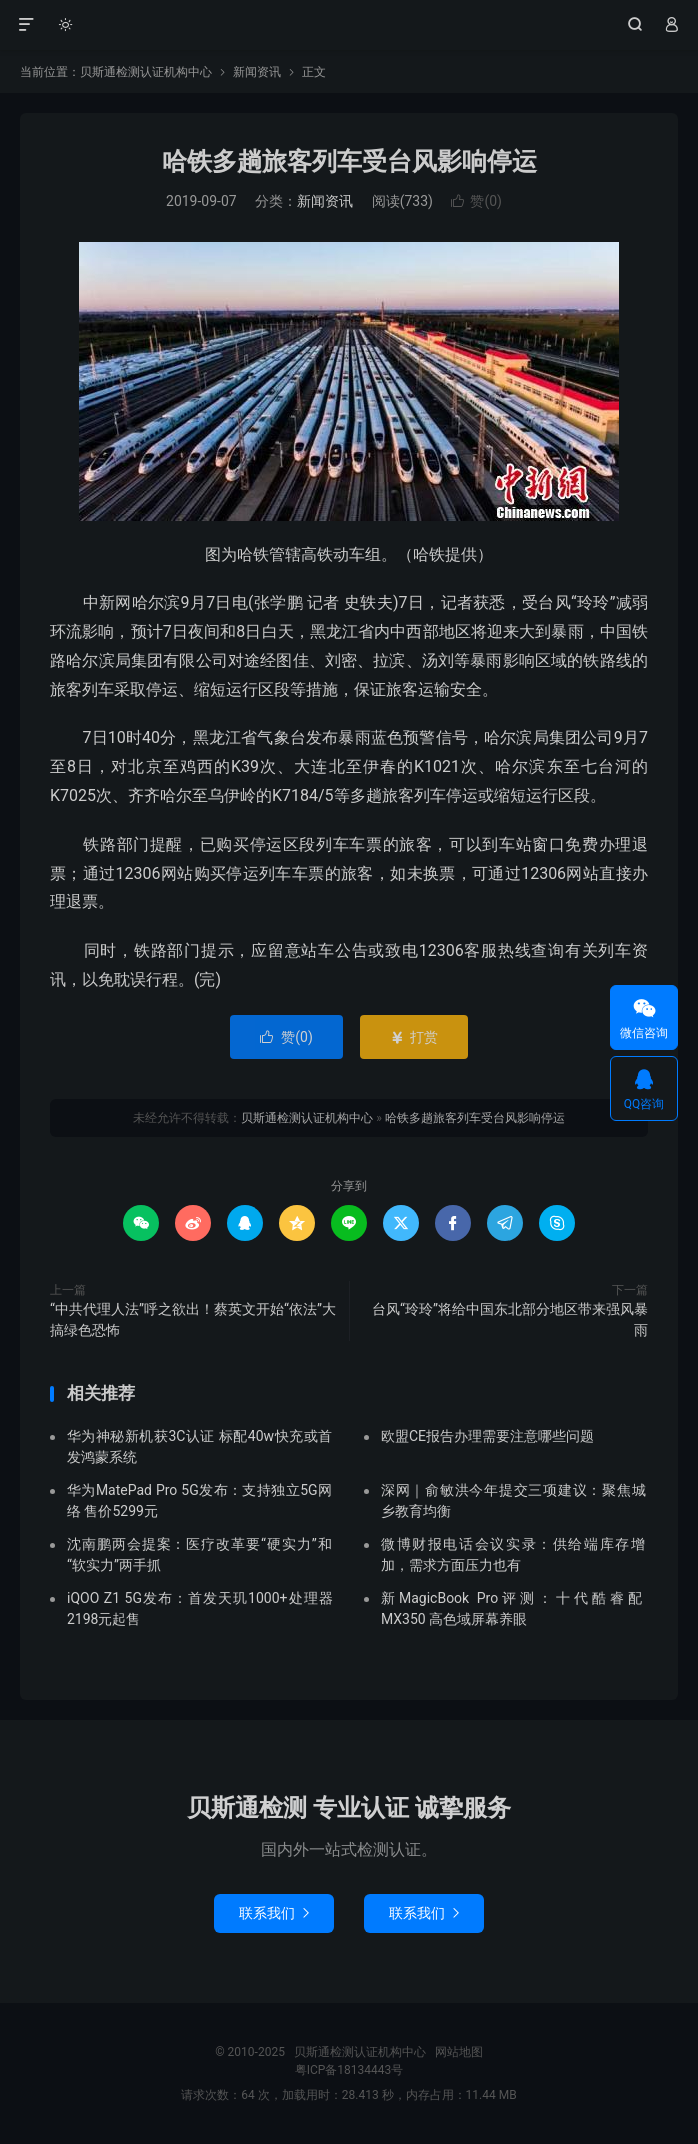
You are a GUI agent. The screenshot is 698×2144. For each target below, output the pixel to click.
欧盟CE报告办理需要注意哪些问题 (487, 1436)
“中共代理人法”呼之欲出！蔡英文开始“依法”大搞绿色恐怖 (193, 1319)
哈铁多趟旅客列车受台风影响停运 (349, 161)
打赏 (413, 1037)
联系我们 (274, 1913)
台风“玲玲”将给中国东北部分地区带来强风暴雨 (510, 1319)
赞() (476, 201)
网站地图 (459, 2052)
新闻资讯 (257, 72)
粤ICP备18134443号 (349, 2070)
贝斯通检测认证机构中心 (349, 25)
